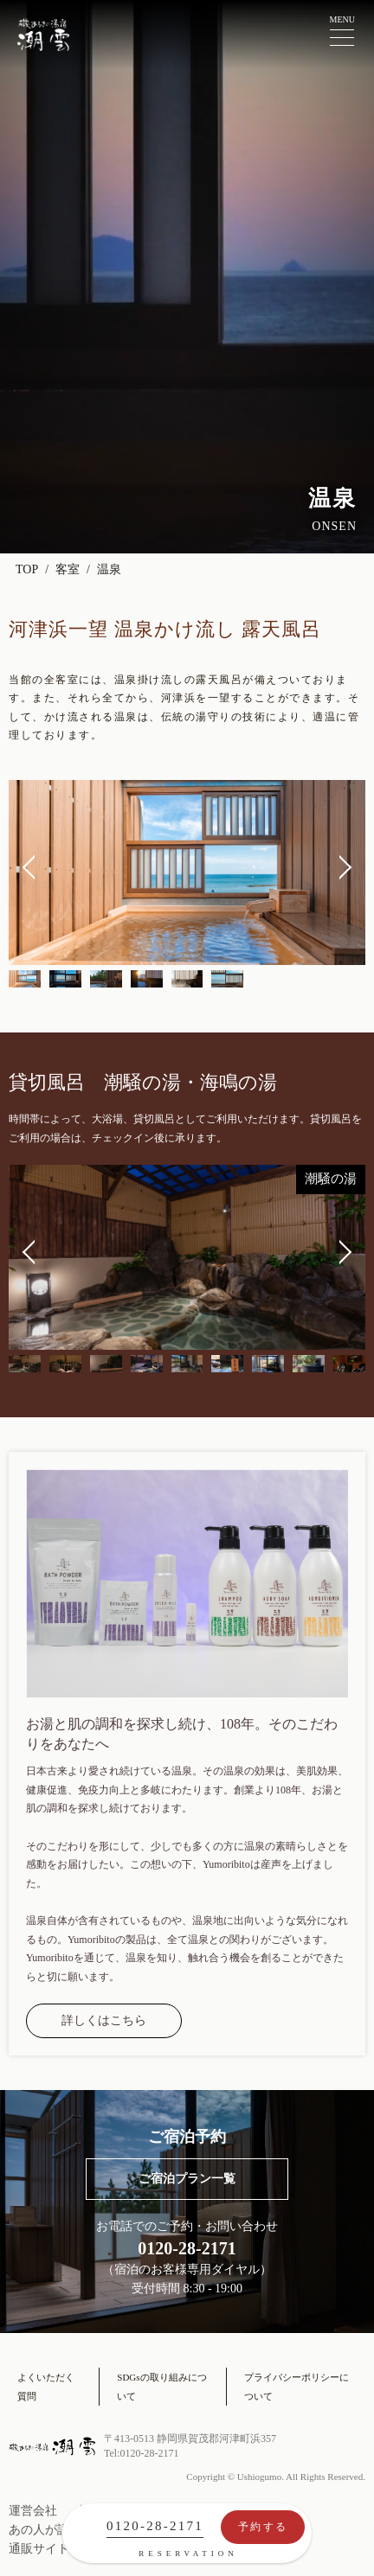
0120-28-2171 (154, 2526)
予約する (262, 2527)
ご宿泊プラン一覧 (187, 2178)
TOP (27, 569)
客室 (67, 569)
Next (339, 867)
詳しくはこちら (103, 2020)
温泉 (109, 569)
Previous (35, 867)
